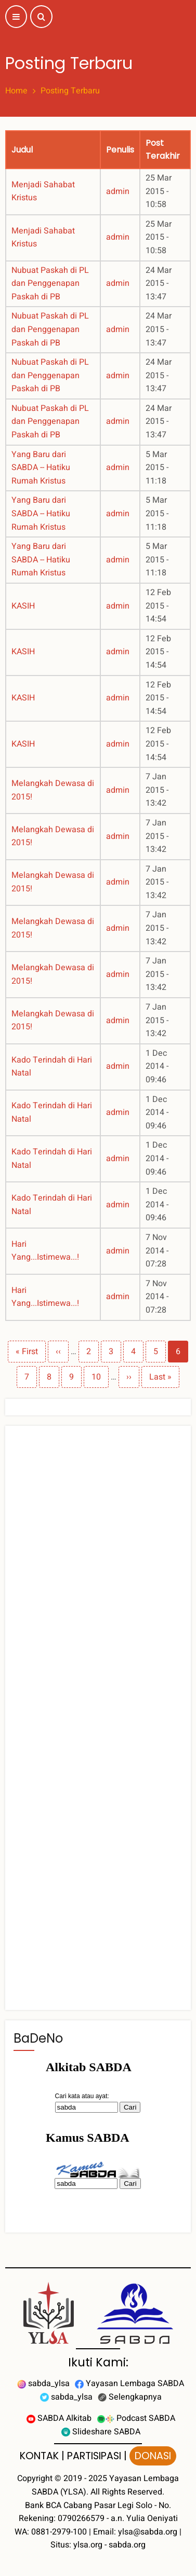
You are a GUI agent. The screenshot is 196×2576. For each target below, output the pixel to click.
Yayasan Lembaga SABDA (129, 2383)
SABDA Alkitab (59, 2418)
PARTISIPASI (94, 2456)
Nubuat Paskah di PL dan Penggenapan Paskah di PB (50, 283)
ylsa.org (87, 2545)
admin (117, 191)
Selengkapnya (130, 2397)
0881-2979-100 (59, 2532)
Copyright (35, 2478)
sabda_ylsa (43, 2383)
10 (100, 1377)
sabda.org (127, 2545)
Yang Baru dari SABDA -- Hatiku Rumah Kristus (40, 467)
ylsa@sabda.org (147, 2532)
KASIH (23, 606)
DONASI (153, 2456)
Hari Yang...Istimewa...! (45, 1251)
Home (16, 91)
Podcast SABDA (136, 2418)
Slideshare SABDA (100, 2432)
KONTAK (39, 2456)
